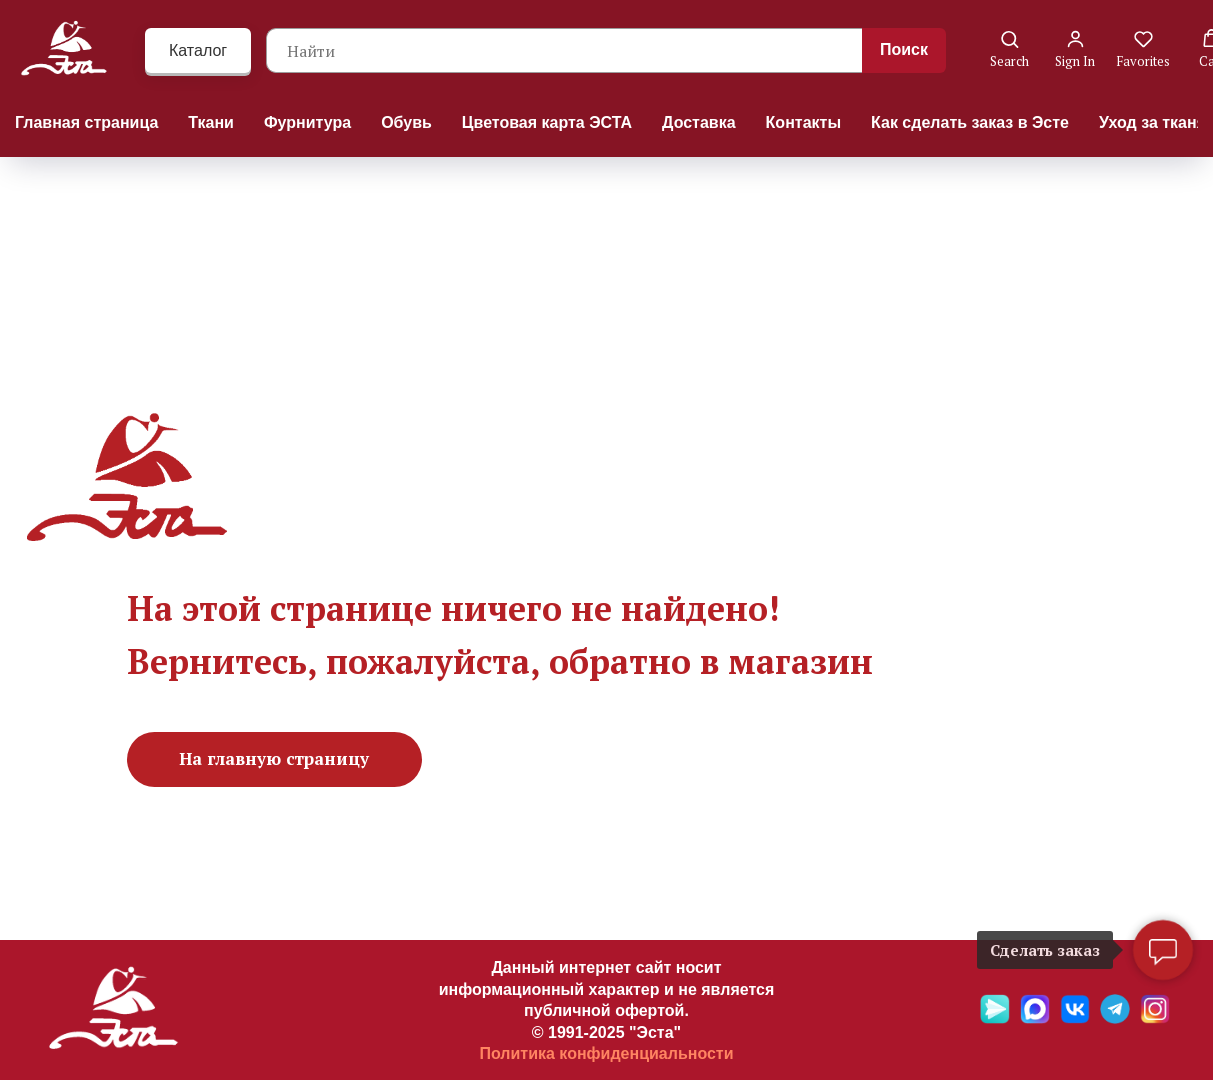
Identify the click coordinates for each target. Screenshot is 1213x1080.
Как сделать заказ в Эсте (970, 122)
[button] (1009, 49)
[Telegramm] (1115, 1018)
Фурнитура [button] (307, 122)
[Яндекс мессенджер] (995, 1018)
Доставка (699, 122)
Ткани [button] (211, 122)
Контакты (803, 122)
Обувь (406, 122)
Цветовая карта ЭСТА (547, 122)
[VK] (1075, 1018)
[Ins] (1155, 1018)
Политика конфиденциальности (606, 1053)
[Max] (1035, 1018)
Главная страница (86, 122)
